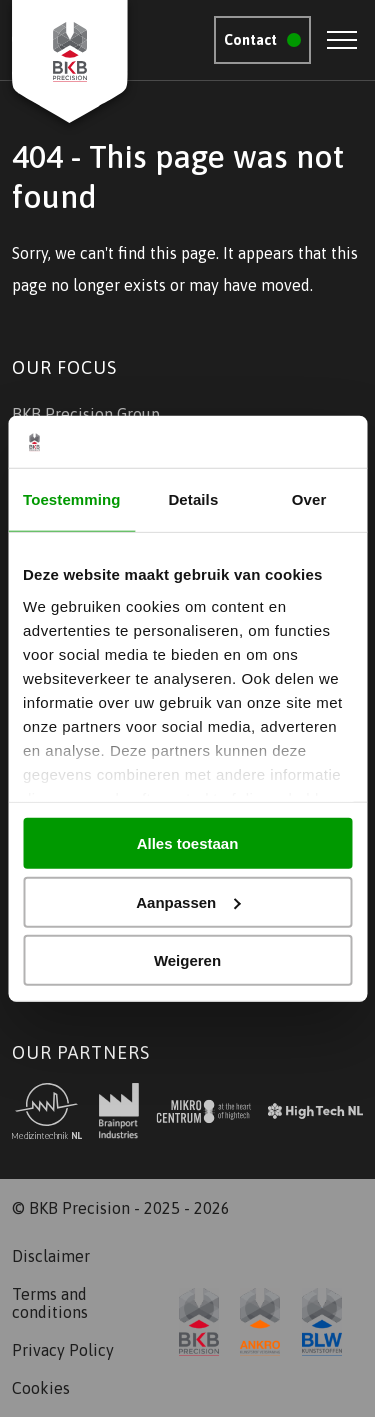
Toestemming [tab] (72, 499)
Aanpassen (188, 901)
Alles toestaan (188, 843)
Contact (250, 40)
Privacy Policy (63, 1350)
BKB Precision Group (86, 414)
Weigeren (187, 960)
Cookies (41, 1388)
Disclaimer (51, 1256)
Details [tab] (193, 499)
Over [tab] (309, 499)
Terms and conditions (50, 1303)
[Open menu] (342, 40)
